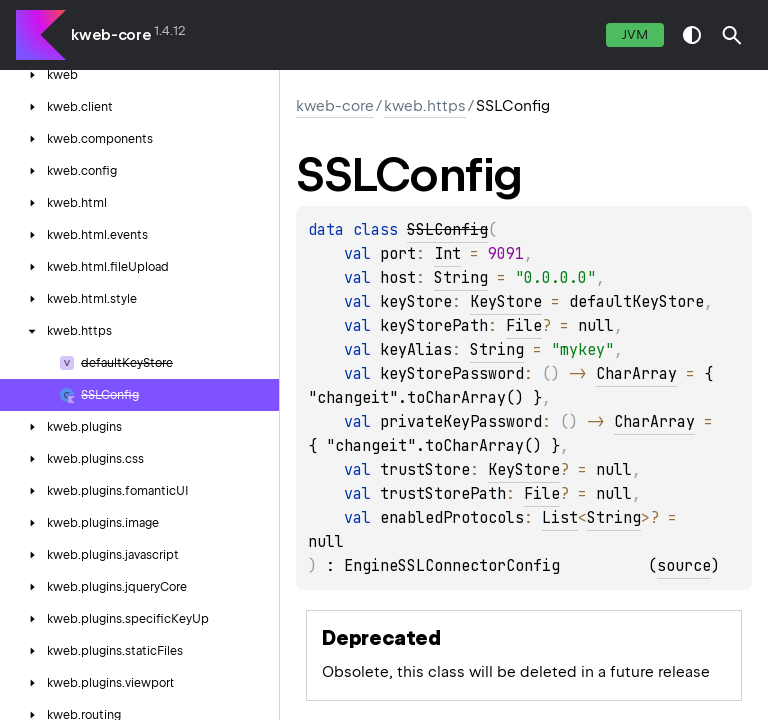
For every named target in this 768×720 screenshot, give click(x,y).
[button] (732, 35)
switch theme (692, 35)
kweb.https (425, 106)
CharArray (636, 374)
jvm (635, 34)
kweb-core (111, 35)
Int (447, 254)
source (684, 566)
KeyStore (506, 302)
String (461, 278)
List (560, 518)
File (524, 326)
